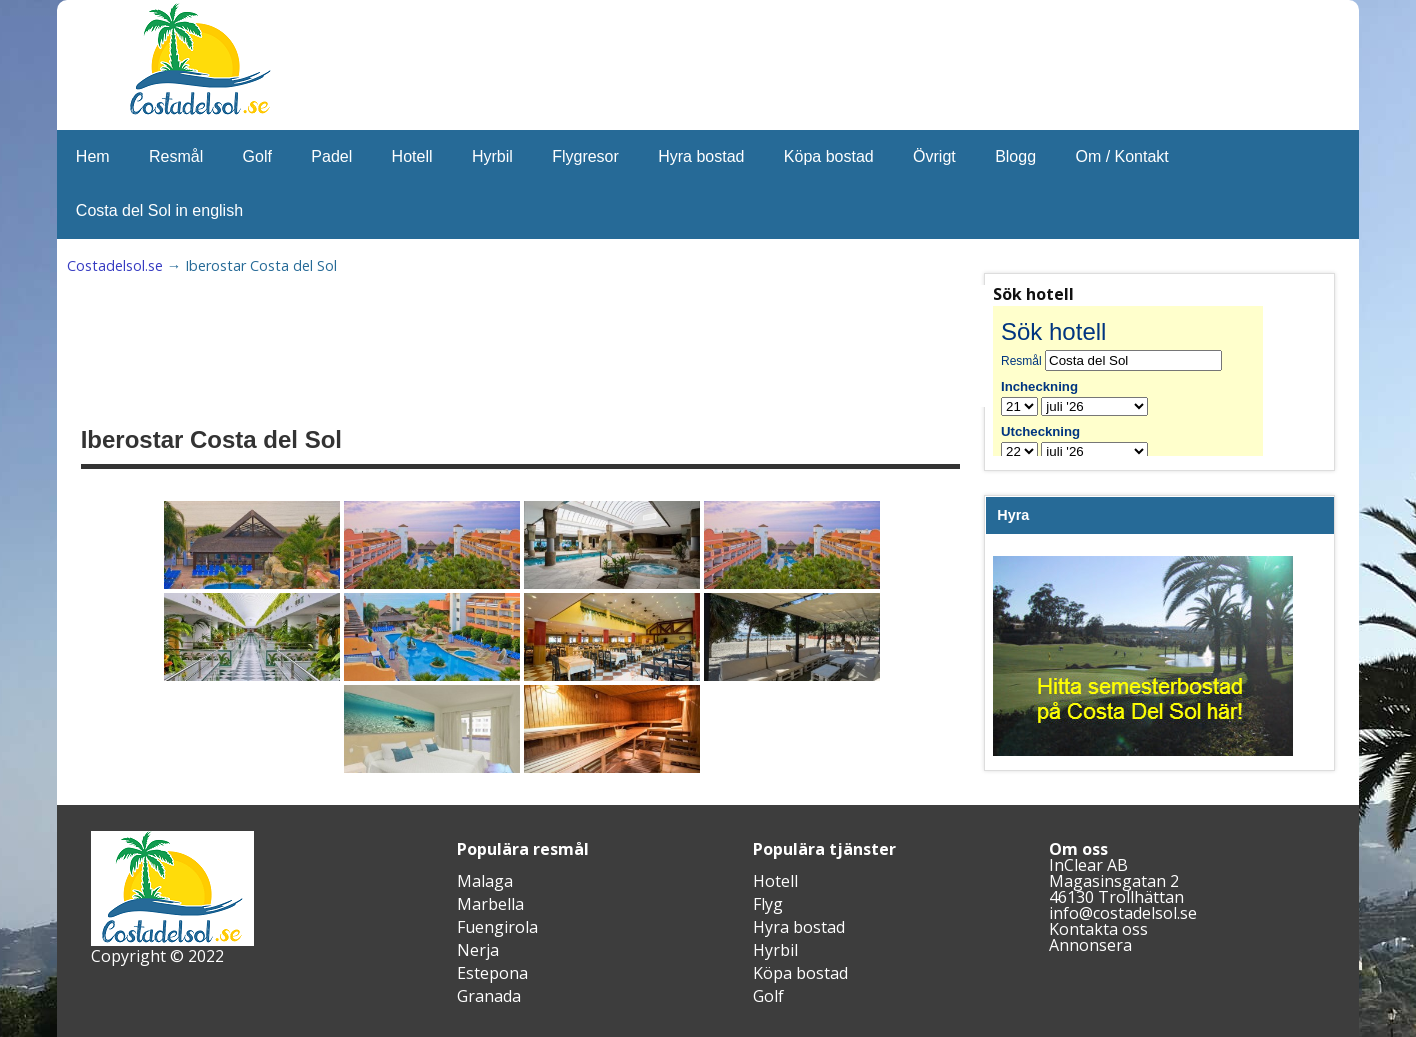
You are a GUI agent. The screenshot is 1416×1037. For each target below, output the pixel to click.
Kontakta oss (1098, 929)
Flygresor (585, 156)
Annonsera (1090, 945)
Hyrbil (492, 156)
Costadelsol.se (115, 265)
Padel (331, 156)
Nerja (478, 950)
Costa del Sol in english (159, 210)
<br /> (1143, 381)
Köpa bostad (829, 156)
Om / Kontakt (1121, 156)
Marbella (490, 904)
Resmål (176, 156)
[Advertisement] (573, 346)
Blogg (1015, 156)
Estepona (492, 973)
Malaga (485, 881)
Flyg (768, 904)
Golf (257, 156)
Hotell (412, 156)
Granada (489, 996)
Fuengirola (497, 927)
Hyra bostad (701, 156)
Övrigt (934, 156)
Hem (93, 156)
